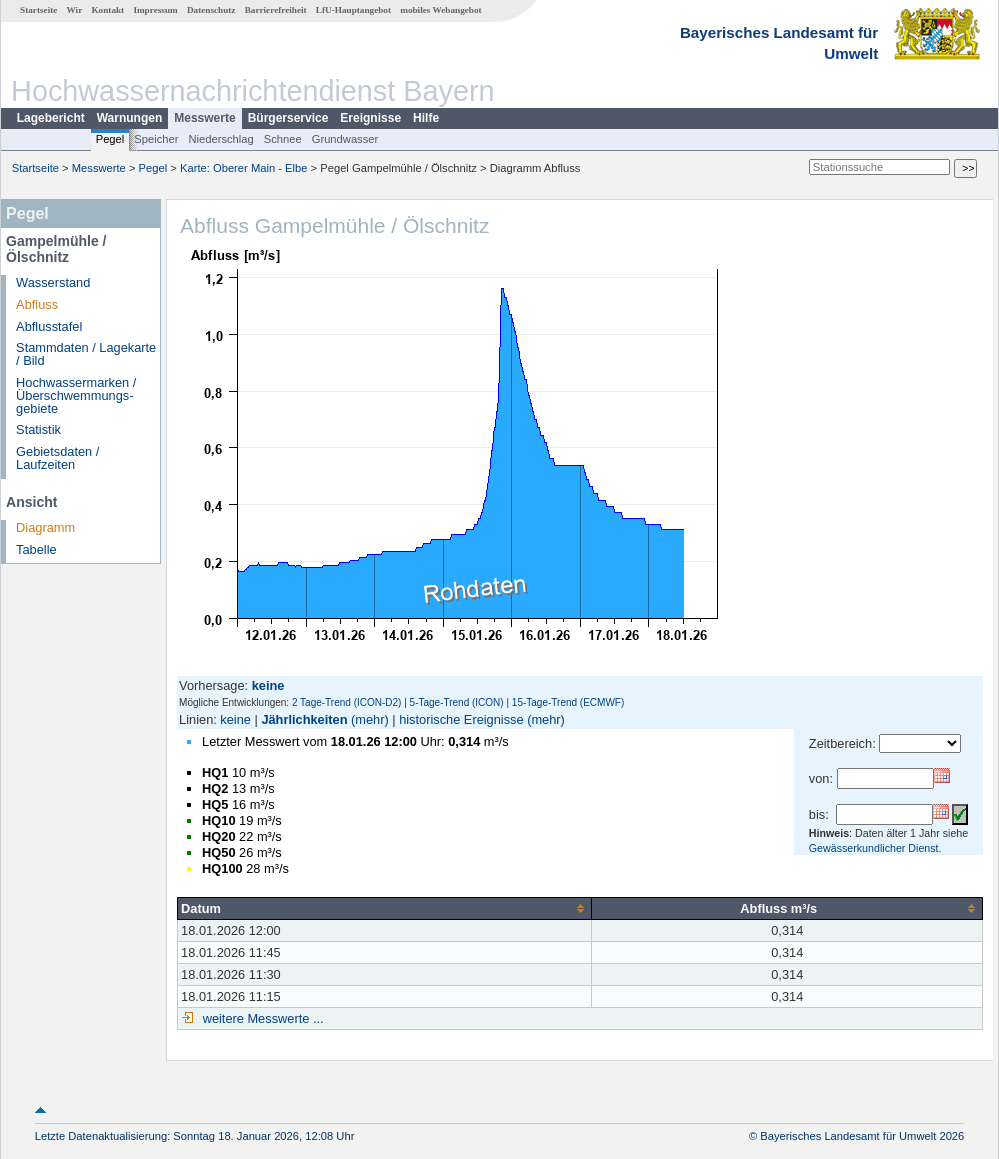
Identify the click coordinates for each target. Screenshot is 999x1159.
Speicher (156, 139)
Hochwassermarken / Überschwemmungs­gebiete (76, 395)
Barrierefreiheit (276, 10)
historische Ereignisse (461, 719)
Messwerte (204, 118)
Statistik (38, 429)
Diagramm (45, 527)
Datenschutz (211, 10)
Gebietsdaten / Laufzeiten (57, 458)
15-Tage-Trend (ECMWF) (568, 702)
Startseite (38, 10)
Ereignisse (370, 118)
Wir (75, 10)
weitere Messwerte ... (261, 1018)
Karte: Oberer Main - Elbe (243, 168)
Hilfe (426, 118)
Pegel (110, 139)
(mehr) (370, 719)
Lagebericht (51, 118)
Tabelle (36, 549)
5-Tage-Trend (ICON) (457, 702)
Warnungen (130, 118)
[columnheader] (385, 908)
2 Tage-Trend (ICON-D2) (346, 702)
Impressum (155, 10)
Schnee (283, 139)
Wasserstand (53, 282)
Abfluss (37, 304)
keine (235, 719)
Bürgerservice (288, 118)
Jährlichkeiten (304, 719)
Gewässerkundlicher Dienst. (875, 848)
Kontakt (107, 10)
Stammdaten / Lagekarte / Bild (86, 354)
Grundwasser (345, 139)
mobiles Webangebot (440, 10)
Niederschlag (220, 139)
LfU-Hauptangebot (353, 10)
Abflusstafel (49, 326)
